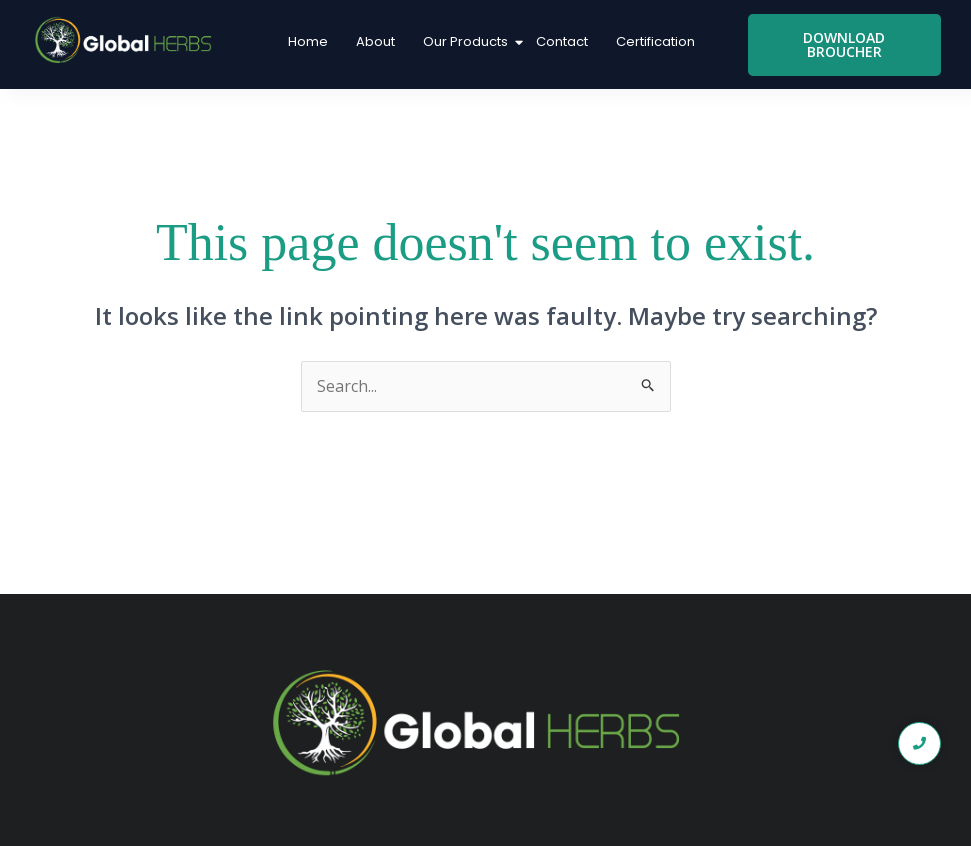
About (375, 41)
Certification (655, 41)
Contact (562, 41)
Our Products (467, 41)
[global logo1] (127, 41)
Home (308, 41)
